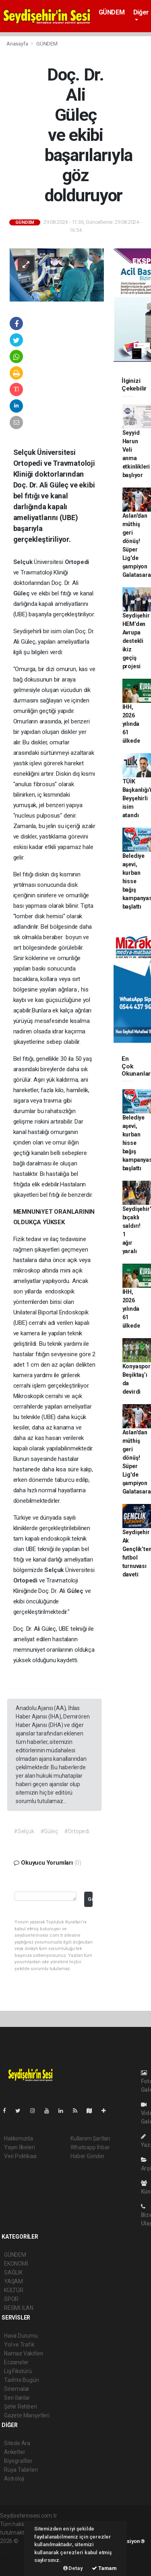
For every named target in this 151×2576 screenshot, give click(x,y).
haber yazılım (16, 2558)
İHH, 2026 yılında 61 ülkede (131, 724)
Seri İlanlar (17, 2397)
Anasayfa (17, 44)
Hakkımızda (18, 2138)
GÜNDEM (112, 12)
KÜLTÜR (13, 2290)
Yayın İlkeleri (19, 2147)
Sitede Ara (17, 2443)
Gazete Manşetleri (27, 2415)
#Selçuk (24, 1831)
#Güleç (49, 1831)
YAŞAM (13, 2281)
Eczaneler (16, 2362)
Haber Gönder (87, 2156)
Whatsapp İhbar (90, 2147)
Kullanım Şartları (90, 2138)
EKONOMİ (16, 2263)
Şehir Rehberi (20, 2406)
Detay (73, 2568)
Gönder (90, 1899)
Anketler (14, 2452)
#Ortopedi (76, 1831)
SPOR (11, 2299)
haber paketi (15, 2549)
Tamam (104, 2568)
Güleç (22, 593)
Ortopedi (77, 562)
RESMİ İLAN (18, 2308)
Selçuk (23, 562)
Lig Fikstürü (18, 2371)
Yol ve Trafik (19, 2344)
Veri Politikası (20, 2156)
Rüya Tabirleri (20, 2470)
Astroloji (14, 2478)
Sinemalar (16, 2389)
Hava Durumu (21, 2335)
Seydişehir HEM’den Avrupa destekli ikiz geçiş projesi (136, 640)
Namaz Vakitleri (23, 2353)
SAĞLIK (13, 2272)
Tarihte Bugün (21, 2380)
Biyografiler (18, 2461)
